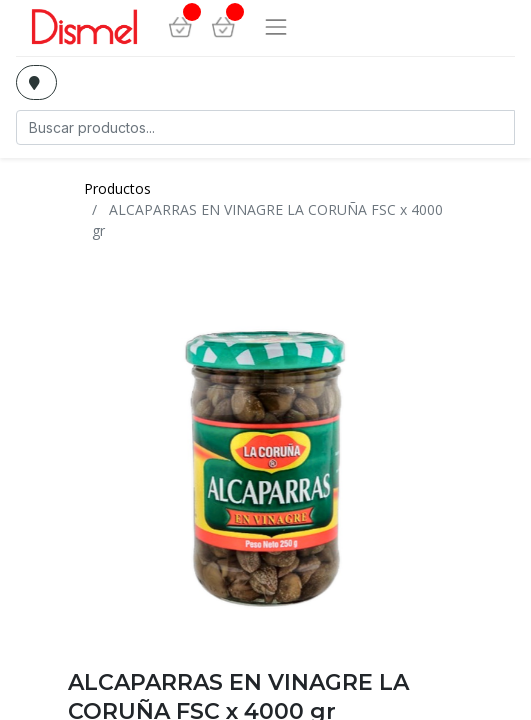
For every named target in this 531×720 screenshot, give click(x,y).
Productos (117, 188)
